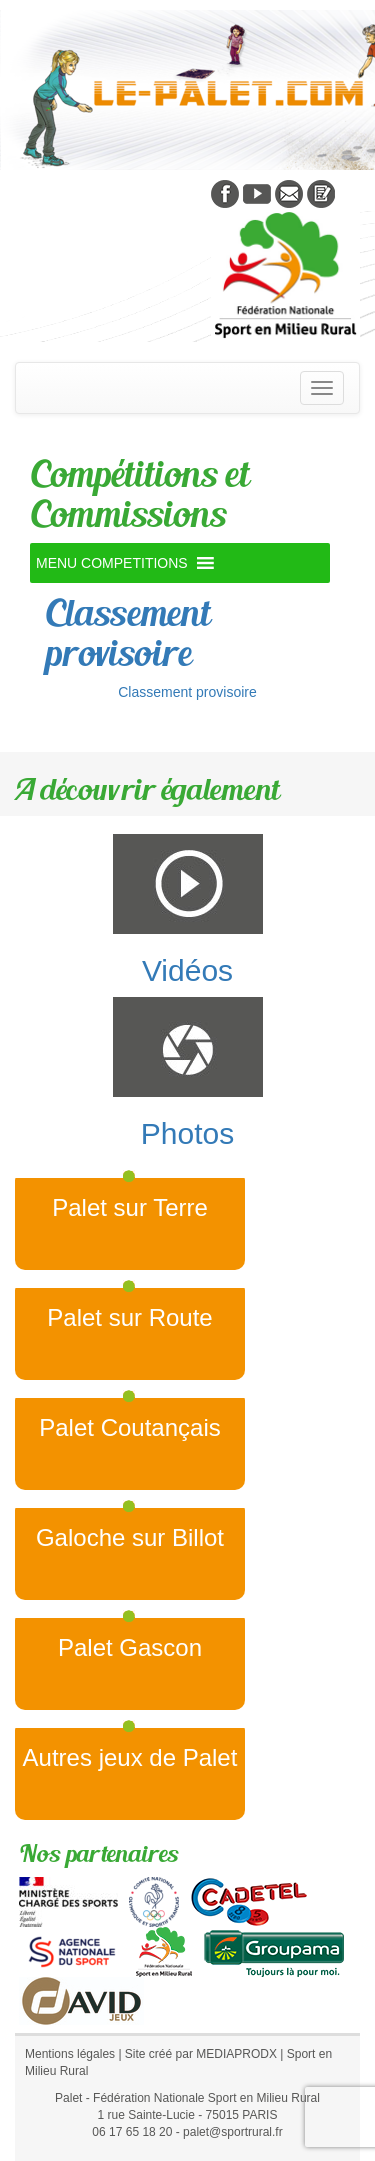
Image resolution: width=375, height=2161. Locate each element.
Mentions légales (70, 2054)
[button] (112, 563)
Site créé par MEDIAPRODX (201, 2054)
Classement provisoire (127, 632)
